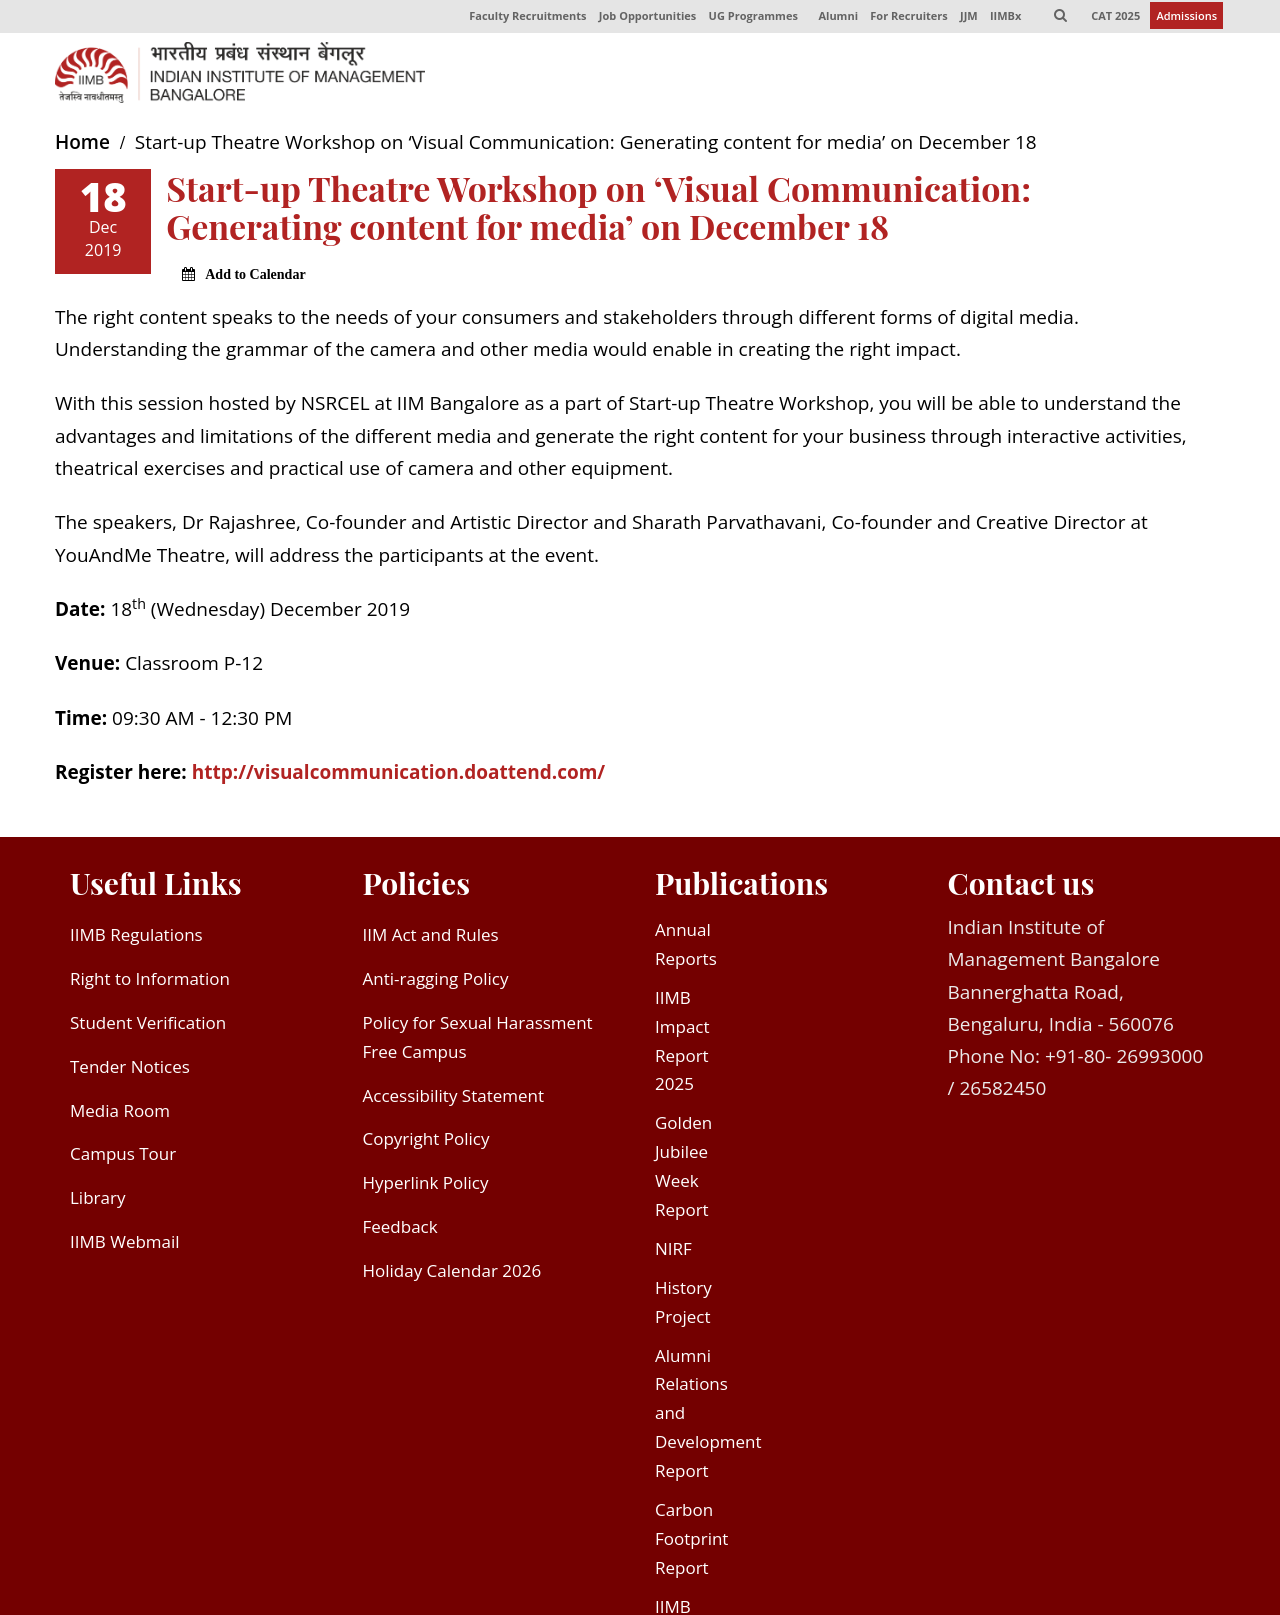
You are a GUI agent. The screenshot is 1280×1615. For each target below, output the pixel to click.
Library (97, 1202)
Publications (741, 888)
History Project (683, 1306)
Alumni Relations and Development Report (708, 1417)
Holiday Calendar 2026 (452, 1274)
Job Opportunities (640, 18)
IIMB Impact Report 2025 (682, 1045)
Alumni (834, 18)
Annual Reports (686, 948)
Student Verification (148, 1026)
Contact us (1021, 888)
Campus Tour (123, 1158)
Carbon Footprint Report (691, 1542)
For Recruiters (904, 18)
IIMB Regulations (136, 938)
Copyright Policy (426, 1143)
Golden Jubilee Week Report (683, 1171)
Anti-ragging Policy (436, 982)
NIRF (673, 1252)
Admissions (1186, 18)
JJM (966, 18)
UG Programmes (747, 18)
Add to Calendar (255, 278)
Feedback (400, 1231)
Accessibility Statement (454, 1099)
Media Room (120, 1114)
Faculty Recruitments (520, 18)
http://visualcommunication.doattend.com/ (398, 776)
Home (82, 147)
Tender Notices (130, 1070)
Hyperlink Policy (426, 1187)
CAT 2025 (1115, 18)
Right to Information (150, 982)
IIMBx (1002, 18)
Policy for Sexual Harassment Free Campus (478, 1041)
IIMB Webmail (125, 1246)
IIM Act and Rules (431, 938)
